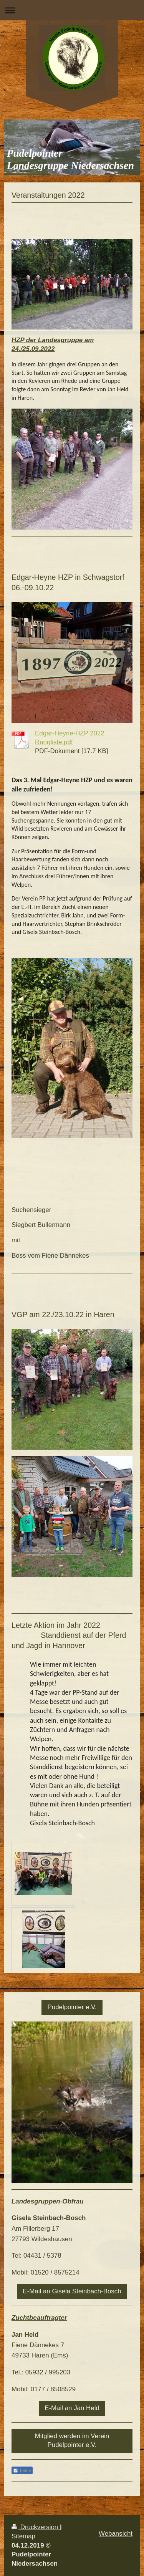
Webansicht (115, 2533)
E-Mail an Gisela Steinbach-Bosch (72, 2291)
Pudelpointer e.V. (71, 2007)
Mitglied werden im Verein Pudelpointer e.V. (72, 2440)
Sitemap (23, 2536)
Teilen (22, 2470)
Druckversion (36, 2527)
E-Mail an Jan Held (72, 2408)
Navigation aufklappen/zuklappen (72, 10)
